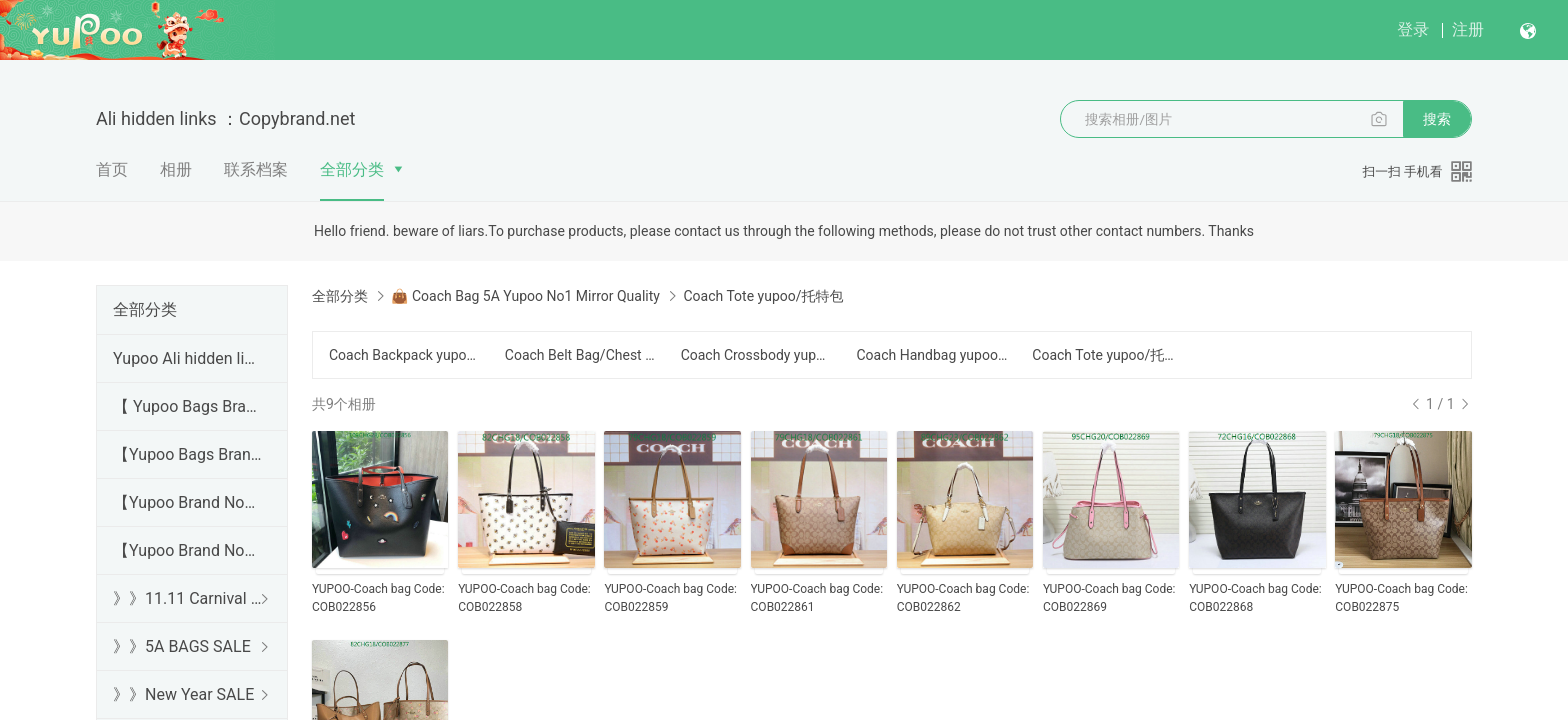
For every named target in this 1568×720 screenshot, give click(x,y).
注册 (1468, 29)
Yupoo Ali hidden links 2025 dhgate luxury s (188, 358)
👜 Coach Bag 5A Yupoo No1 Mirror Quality (525, 296)
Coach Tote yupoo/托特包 (1108, 355)
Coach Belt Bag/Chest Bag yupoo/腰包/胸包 (581, 355)
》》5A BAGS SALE (182, 646)
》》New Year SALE (183, 694)
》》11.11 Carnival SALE (188, 598)
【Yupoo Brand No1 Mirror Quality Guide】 (188, 550)
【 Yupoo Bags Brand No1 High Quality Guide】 (188, 406)
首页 (112, 169)
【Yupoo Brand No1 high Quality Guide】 (188, 502)
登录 (1413, 29)
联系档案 (256, 169)
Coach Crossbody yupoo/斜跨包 (757, 355)
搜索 (1437, 119)
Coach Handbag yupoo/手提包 (932, 355)
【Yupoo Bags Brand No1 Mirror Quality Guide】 (188, 454)
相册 (176, 169)
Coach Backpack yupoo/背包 (405, 355)
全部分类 (352, 169)
